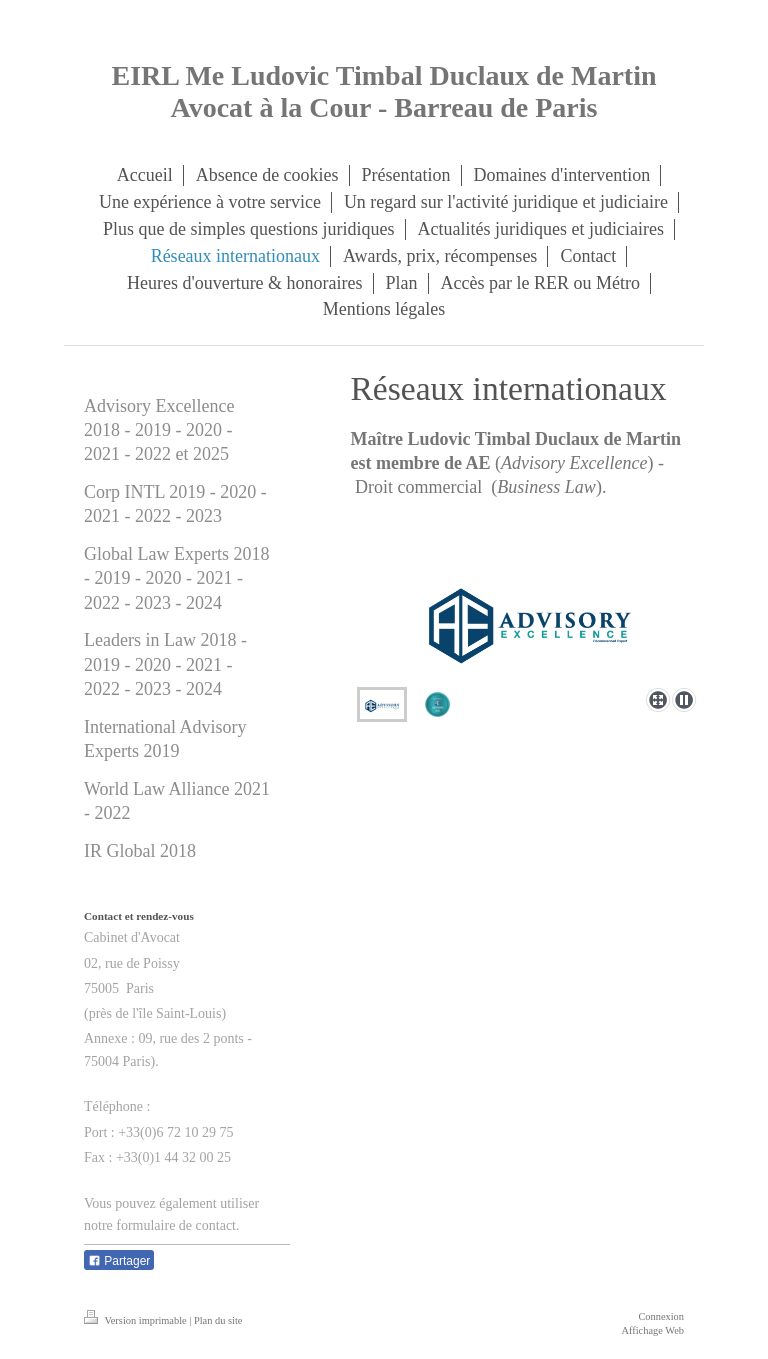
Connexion (661, 1316)
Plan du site (218, 1320)
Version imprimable (136, 1320)
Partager (119, 1261)
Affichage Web (652, 1330)
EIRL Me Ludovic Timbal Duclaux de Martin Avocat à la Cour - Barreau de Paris (383, 91)
